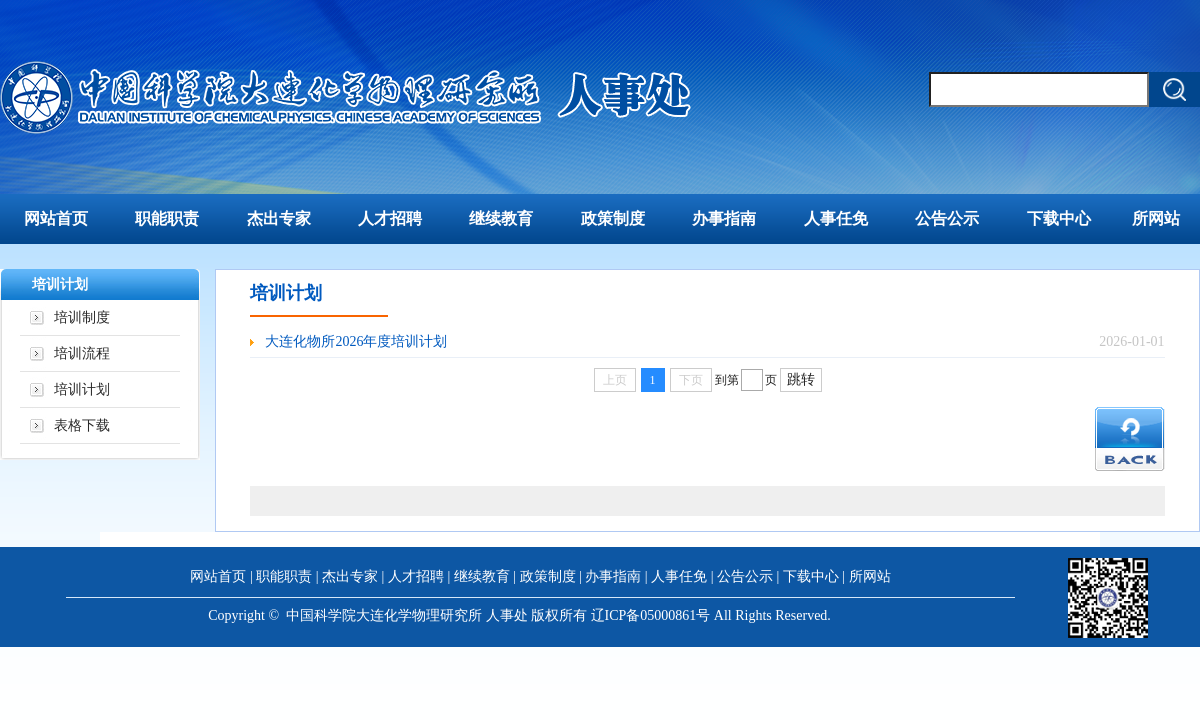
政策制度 (613, 218)
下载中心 (1059, 218)
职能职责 (167, 218)
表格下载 (82, 425)
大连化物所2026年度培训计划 (356, 341)
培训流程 (82, 353)
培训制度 (82, 317)
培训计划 (82, 389)
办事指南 (724, 218)
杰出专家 (279, 218)
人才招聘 (390, 218)
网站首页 (56, 218)
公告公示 (947, 218)
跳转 (801, 379)
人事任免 (836, 218)
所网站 (1156, 218)
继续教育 (501, 218)
